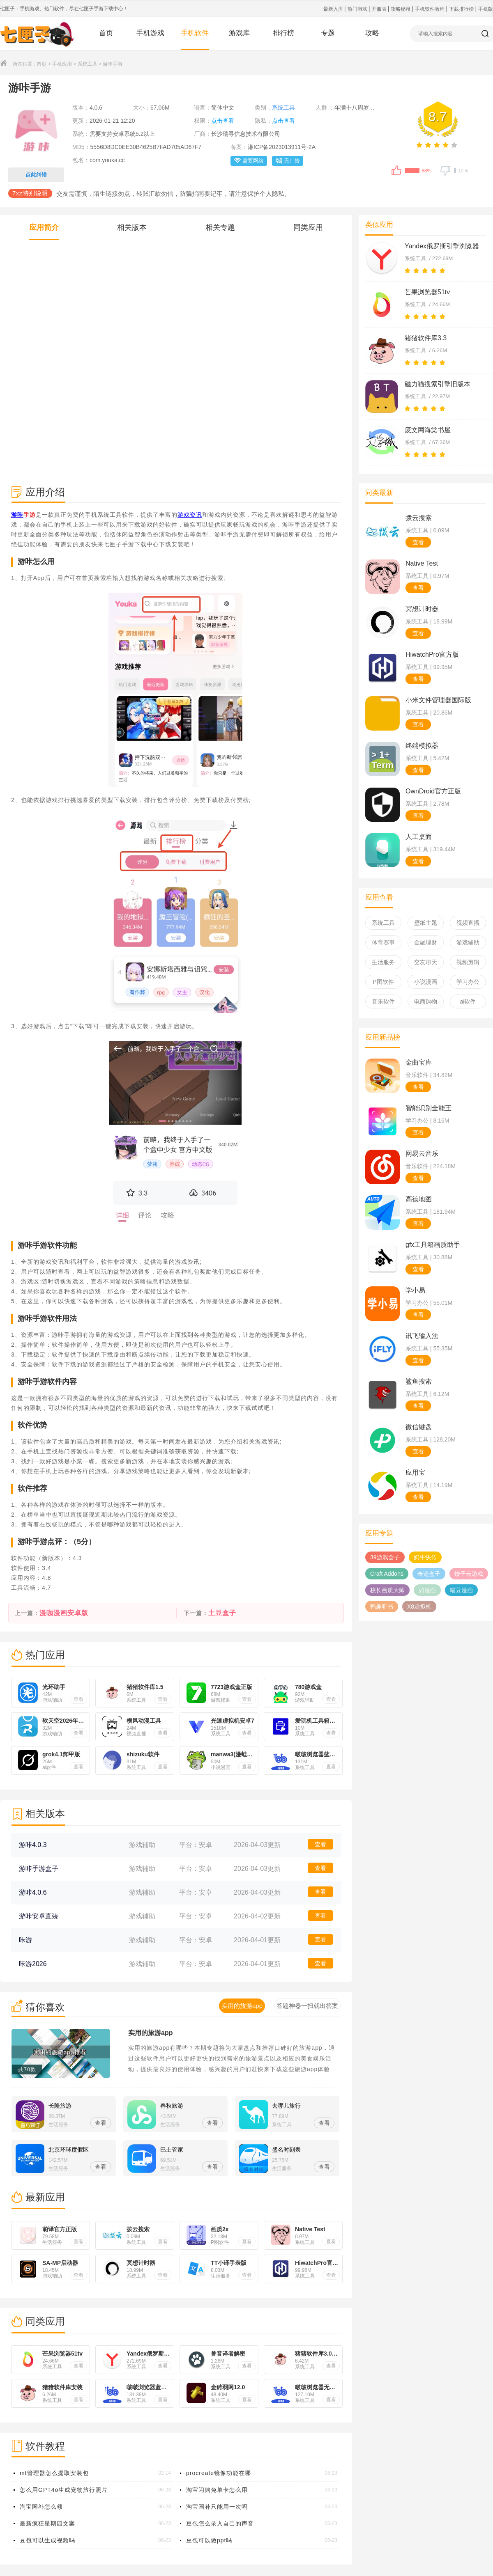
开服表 (380, 9)
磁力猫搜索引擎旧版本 (437, 383)
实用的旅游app (150, 2032)
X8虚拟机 (419, 1606)
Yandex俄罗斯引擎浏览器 (442, 246)
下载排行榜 (462, 9)
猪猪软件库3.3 (426, 338)
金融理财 (425, 942)
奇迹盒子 (428, 1573)
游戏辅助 (467, 942)
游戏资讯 (189, 514)
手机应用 (62, 64)
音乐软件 (383, 1001)
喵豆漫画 (461, 1590)
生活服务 (383, 962)
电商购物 (425, 1001)
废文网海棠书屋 (428, 429)
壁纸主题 (425, 922)
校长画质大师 (387, 1590)
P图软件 (383, 982)
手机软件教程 (430, 9)
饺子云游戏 (468, 1573)
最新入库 (333, 9)
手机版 (485, 9)
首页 (106, 33)
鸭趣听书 (381, 1606)
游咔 (17, 514)
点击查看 (222, 120)
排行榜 (283, 33)
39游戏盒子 (385, 1557)
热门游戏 (358, 9)
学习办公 (467, 982)
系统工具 (87, 64)
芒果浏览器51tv (427, 292)
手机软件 (195, 33)
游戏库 (239, 33)
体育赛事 (383, 942)
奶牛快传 (425, 1557)
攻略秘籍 (401, 9)
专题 (328, 33)
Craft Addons (386, 1573)
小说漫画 (425, 982)
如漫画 (427, 1590)
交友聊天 (425, 962)
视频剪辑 (467, 962)
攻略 (372, 33)
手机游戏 (150, 33)
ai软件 (468, 1001)
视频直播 (467, 922)
